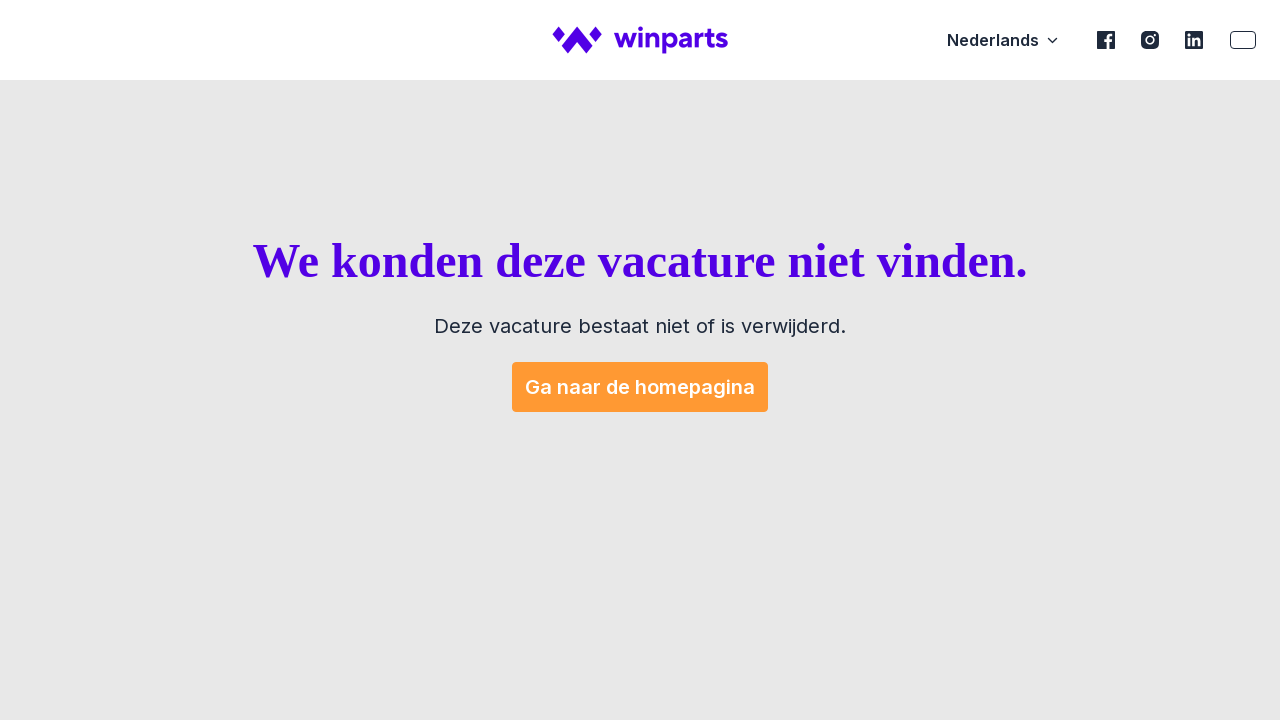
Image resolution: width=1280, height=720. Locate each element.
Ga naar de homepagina (640, 387)
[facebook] (1106, 40)
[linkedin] (1194, 40)
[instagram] (1150, 40)
